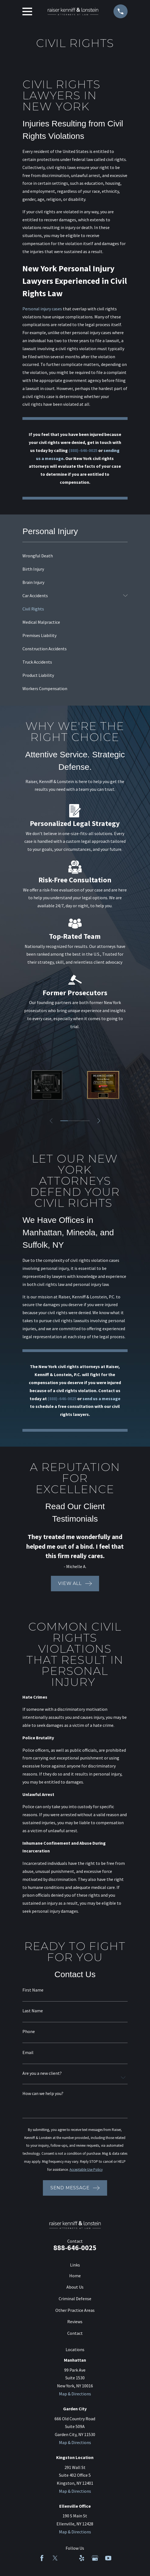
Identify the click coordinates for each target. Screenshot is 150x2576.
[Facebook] (42, 2558)
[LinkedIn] (68, 2558)
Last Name (32, 2010)
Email (27, 2052)
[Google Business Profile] (95, 2558)
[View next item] (99, 1120)
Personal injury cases (42, 308)
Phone (28, 2031)
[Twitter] (55, 2558)
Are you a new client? (42, 2073)
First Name (32, 1990)
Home (75, 2275)
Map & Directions (75, 2393)
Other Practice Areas (75, 2310)
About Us (75, 2287)
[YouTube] (108, 2558)
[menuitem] (74, 555)
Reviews (74, 2321)
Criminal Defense (75, 2298)
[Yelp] (82, 2558)
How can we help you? (42, 2093)
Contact (75, 2333)
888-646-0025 (75, 2247)
